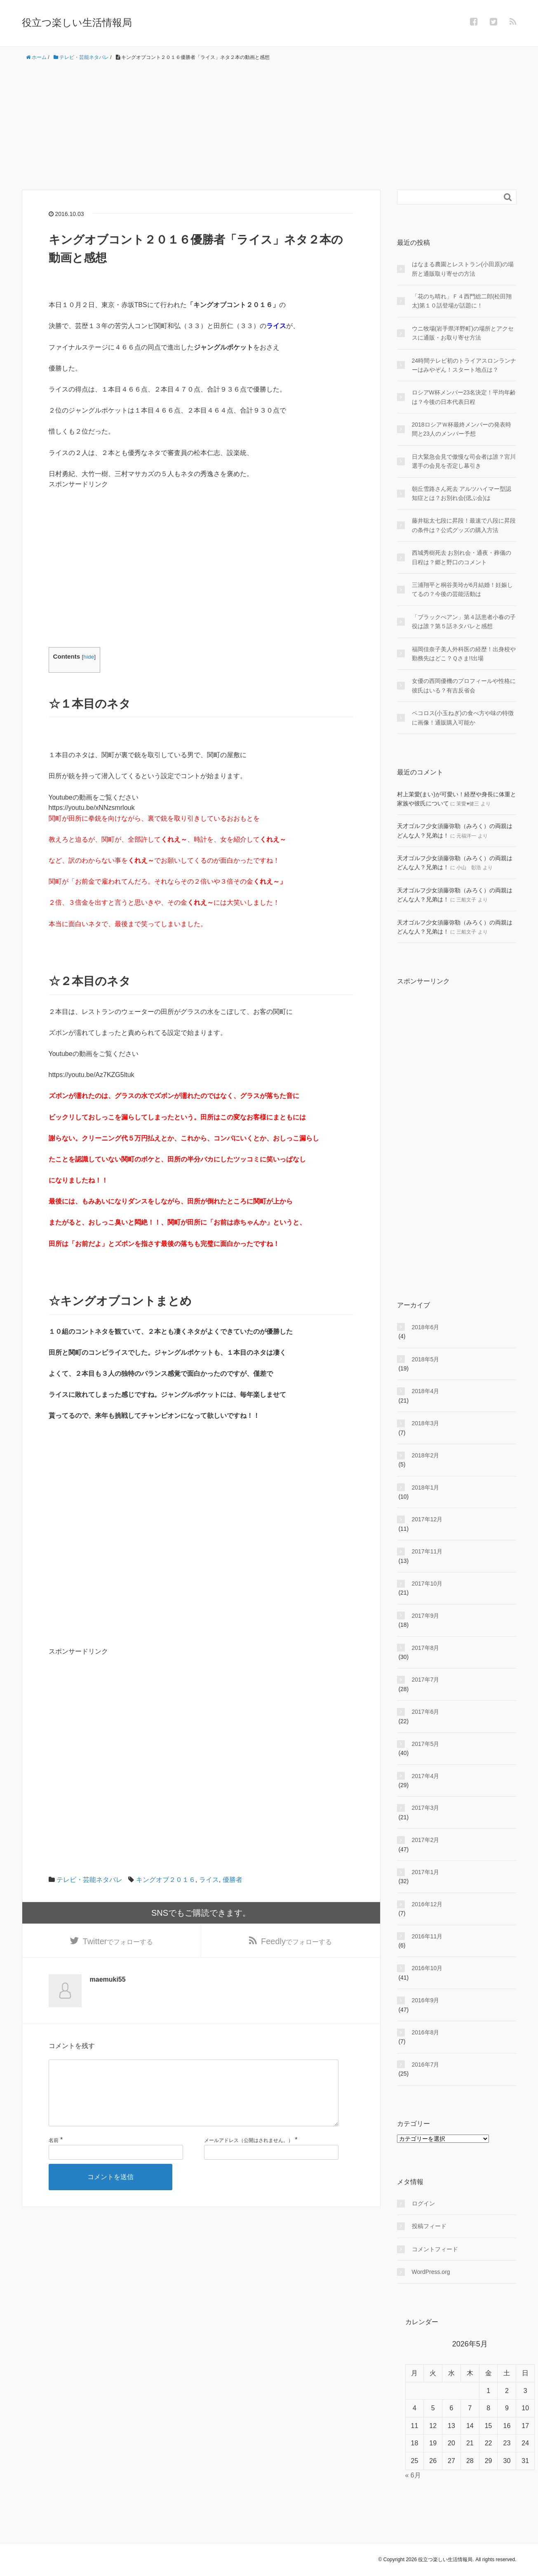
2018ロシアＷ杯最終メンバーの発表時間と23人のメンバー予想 (461, 429)
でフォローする (118, 1942)
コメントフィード (435, 2249)
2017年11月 (427, 1551)
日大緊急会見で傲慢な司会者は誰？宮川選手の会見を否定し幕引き (464, 461)
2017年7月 (425, 1679)
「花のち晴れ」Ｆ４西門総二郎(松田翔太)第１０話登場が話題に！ (462, 301)
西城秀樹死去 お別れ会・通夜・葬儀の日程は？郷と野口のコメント (462, 557)
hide (88, 657)
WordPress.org (431, 2272)
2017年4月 (425, 1776)
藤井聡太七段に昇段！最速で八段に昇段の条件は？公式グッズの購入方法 (464, 525)
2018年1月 (425, 1487)
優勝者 (232, 1879)
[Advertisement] (269, 125)
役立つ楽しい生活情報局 (77, 22)
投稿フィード (429, 2226)
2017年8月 (425, 1648)
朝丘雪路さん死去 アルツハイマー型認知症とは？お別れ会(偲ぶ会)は (462, 493)
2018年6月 (425, 1327)
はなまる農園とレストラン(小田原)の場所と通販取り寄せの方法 (463, 269)
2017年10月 (427, 1583)
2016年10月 (427, 1968)
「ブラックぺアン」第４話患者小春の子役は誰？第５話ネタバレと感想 (464, 621)
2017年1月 (425, 1872)
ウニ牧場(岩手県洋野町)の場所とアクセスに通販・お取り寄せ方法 (463, 333)
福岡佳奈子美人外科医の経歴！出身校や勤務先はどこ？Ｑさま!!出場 (464, 654)
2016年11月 (427, 1936)
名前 (54, 2155)
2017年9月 (425, 1615)
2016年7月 (425, 2064)
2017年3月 (425, 1807)
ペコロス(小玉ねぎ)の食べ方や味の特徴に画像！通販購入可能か (463, 717)
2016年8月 (425, 2032)
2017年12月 (427, 1519)
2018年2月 (425, 1455)
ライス (209, 1879)
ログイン (423, 2203)
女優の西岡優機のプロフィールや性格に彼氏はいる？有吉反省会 (464, 685)
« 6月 (413, 2475)
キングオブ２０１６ (165, 1879)
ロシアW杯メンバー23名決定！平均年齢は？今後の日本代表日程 (464, 397)
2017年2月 (425, 1840)
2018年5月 (425, 1359)
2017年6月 (425, 1711)
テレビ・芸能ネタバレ (89, 1879)
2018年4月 (425, 1391)
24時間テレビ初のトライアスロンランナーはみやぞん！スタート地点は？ (464, 365)
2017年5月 (425, 1744)
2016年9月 (425, 2000)
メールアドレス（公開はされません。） (248, 2155)
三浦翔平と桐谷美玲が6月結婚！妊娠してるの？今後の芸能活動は (462, 589)
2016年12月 (427, 1904)
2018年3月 (425, 1423)
